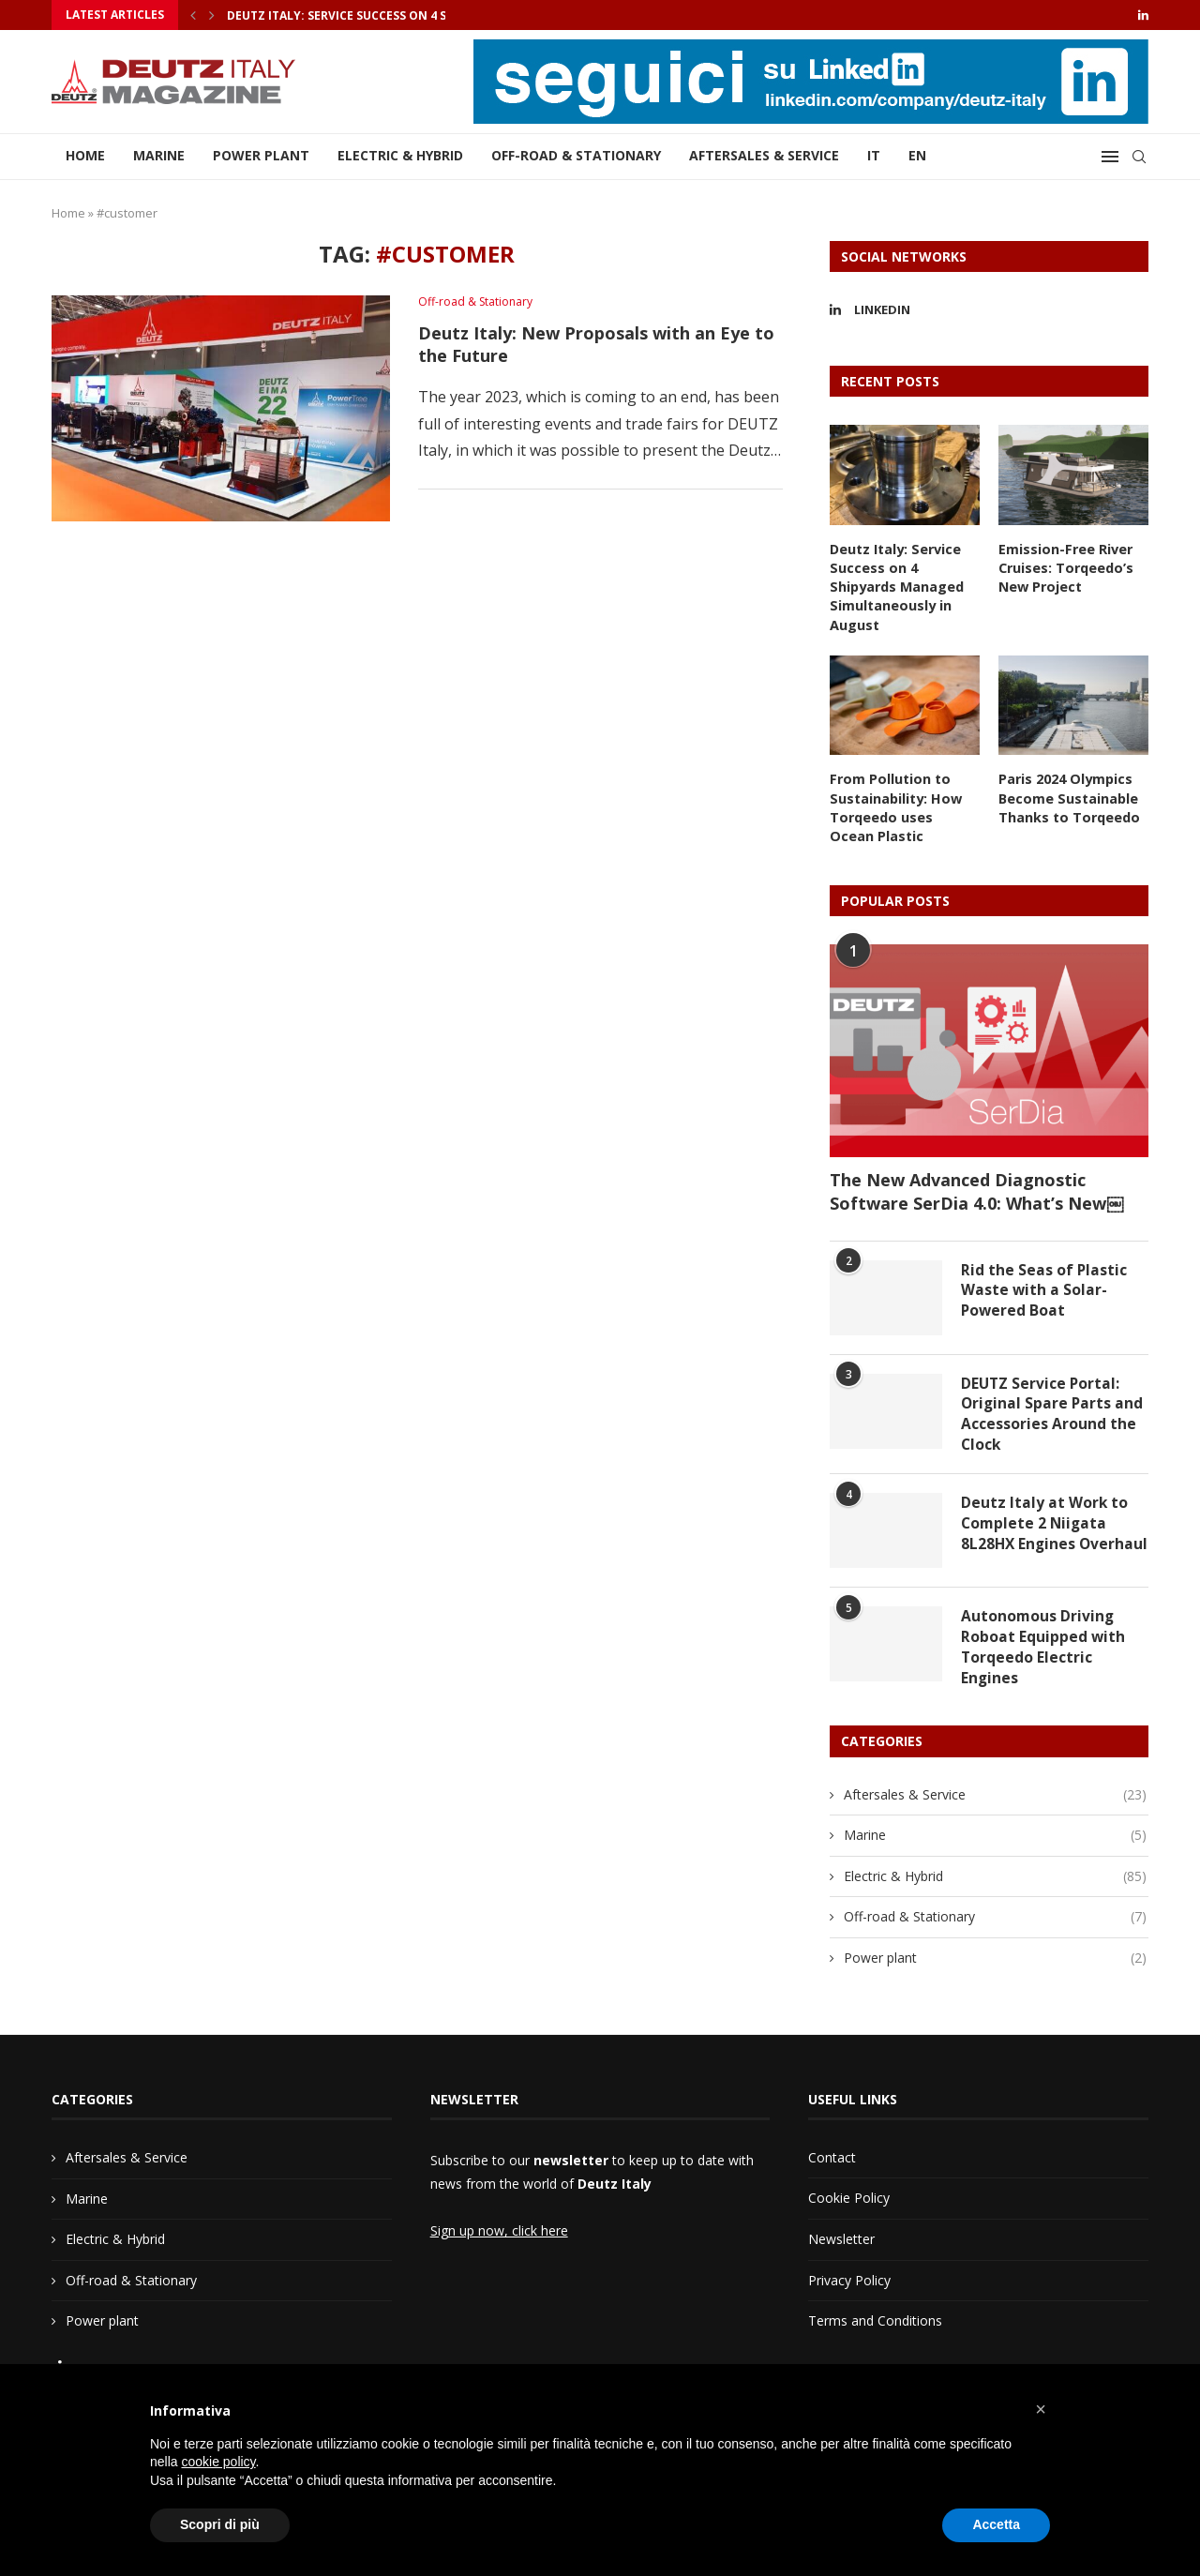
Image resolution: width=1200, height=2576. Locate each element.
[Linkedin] (1143, 15)
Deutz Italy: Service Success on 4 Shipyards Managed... (401, 15)
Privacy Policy (849, 2288)
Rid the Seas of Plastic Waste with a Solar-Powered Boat (1044, 1286)
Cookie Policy (849, 2206)
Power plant (261, 155)
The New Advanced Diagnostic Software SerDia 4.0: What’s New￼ (976, 1186)
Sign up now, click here (499, 2239)
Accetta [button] (996, 2524)
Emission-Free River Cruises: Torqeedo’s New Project (1065, 567)
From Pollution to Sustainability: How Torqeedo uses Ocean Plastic (904, 803)
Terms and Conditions (875, 2329)
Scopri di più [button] (220, 2524)
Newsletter (841, 2247)
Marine (159, 155)
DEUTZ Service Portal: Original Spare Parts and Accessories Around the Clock (1053, 1410)
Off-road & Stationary (576, 155)
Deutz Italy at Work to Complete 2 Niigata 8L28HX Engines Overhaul (1045, 1532)
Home (85, 155)
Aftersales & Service (764, 155)
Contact (832, 2166)
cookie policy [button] (218, 2461)
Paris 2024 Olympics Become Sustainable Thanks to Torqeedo (1067, 794)
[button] (1041, 2409)
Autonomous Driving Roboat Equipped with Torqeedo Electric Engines (1043, 1654)
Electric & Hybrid (400, 155)
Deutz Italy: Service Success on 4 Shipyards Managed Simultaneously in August (896, 585)
